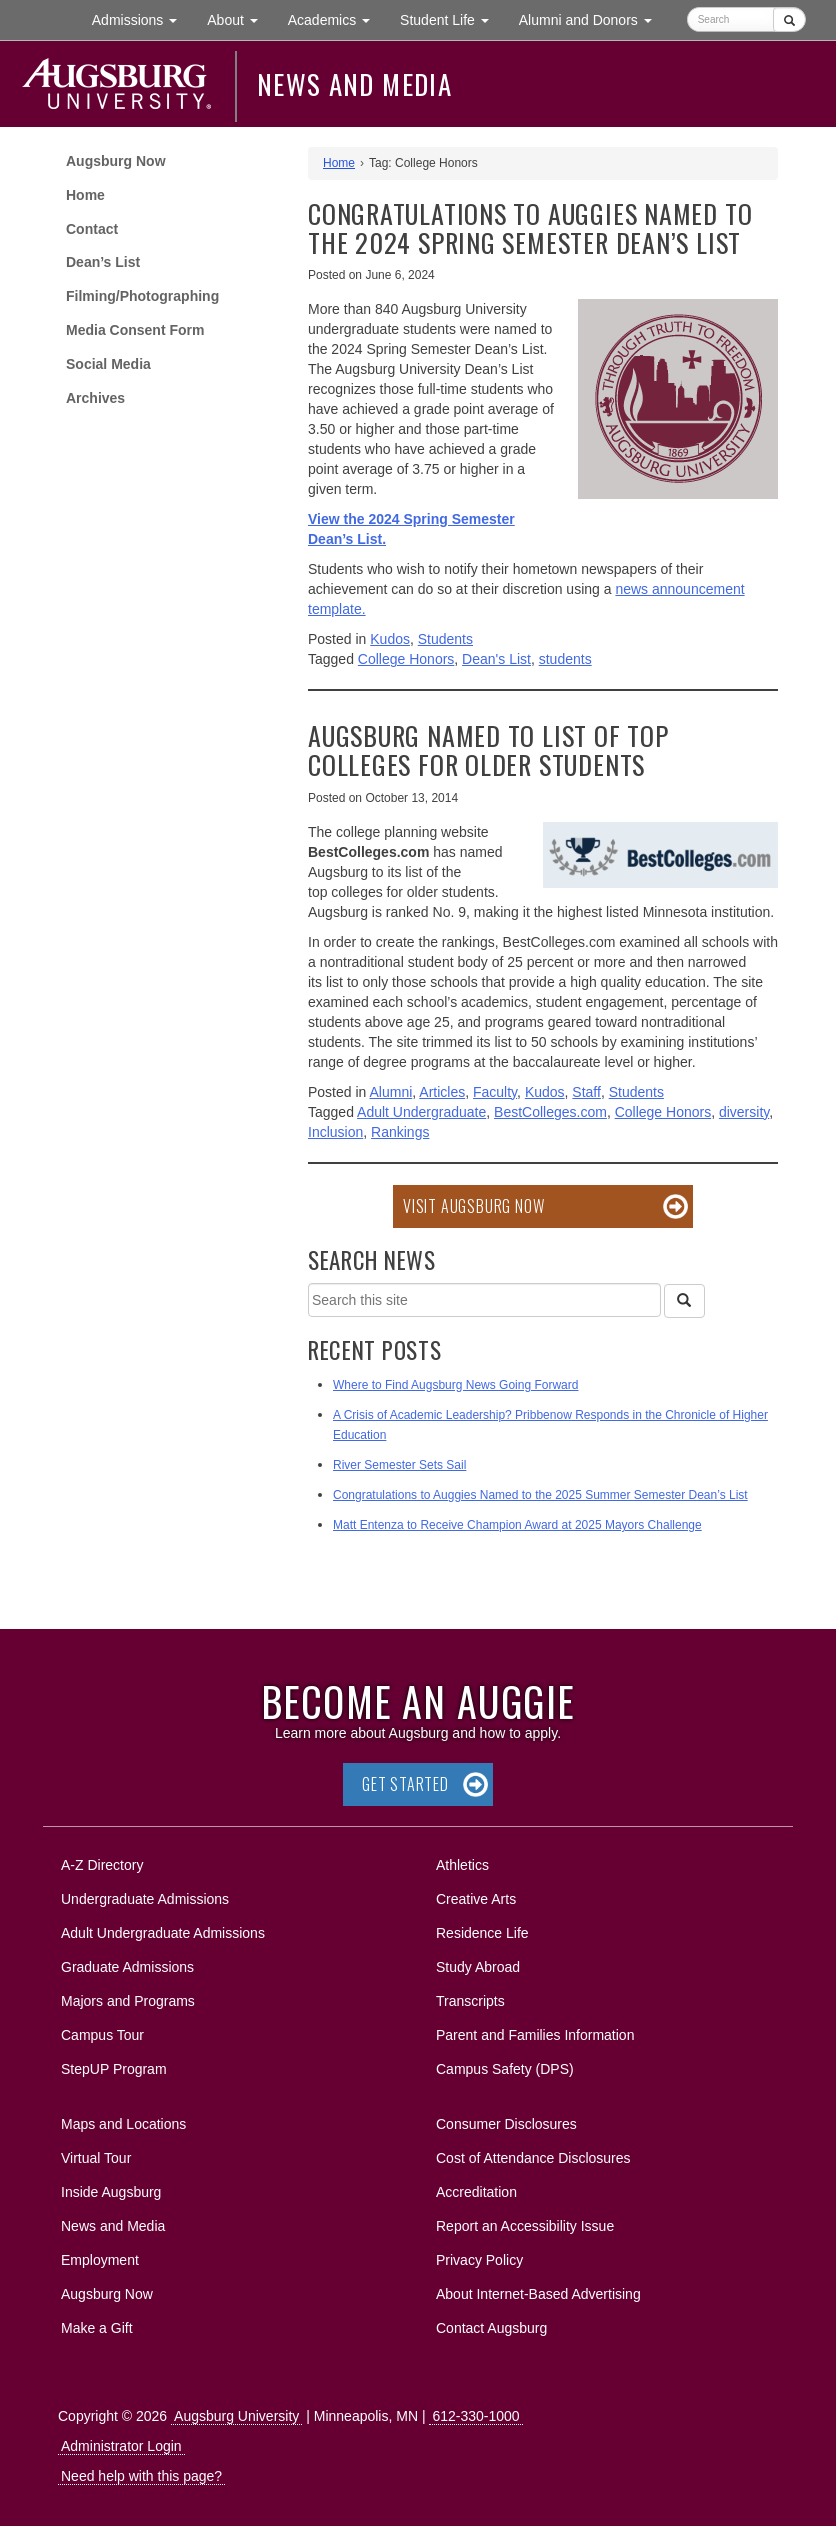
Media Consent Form (135, 330)
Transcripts (470, 2001)
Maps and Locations (123, 2124)
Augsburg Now (116, 161)
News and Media (354, 84)
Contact (92, 229)
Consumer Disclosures (506, 2124)
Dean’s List (103, 262)
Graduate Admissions (127, 1967)
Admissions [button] (142, 18)
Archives (95, 398)
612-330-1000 (475, 2416)
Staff (586, 1092)
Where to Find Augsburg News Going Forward (455, 1385)
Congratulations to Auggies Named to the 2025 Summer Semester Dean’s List (540, 1495)
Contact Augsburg (491, 2328)
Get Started (405, 1784)
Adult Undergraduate (421, 1112)
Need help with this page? (141, 2476)
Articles (442, 1092)
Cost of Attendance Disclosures (533, 2158)
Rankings (400, 1132)
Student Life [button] (452, 18)
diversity (744, 1112)
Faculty (495, 1092)
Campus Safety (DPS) (505, 2069)
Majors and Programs (127, 1997)
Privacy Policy (479, 2260)
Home (85, 195)
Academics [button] (336, 18)
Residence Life (482, 1933)
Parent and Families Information (535, 2035)
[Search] (684, 1301)
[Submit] (789, 19)
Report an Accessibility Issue (525, 2226)
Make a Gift (97, 2328)
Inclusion (335, 1132)
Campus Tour (102, 2035)
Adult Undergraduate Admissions (163, 1933)
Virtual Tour (96, 2158)
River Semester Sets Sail (399, 1465)
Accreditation (476, 2192)
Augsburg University (236, 2416)
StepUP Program (114, 2069)
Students (445, 639)
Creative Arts (476, 1899)
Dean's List (496, 659)
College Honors (406, 659)
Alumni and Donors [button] (593, 18)
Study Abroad (478, 1967)
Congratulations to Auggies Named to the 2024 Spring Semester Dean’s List (530, 228)
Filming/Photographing (142, 296)
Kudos (390, 639)
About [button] (239, 24)
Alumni (391, 1092)
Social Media (108, 364)
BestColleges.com (550, 1112)
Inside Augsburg (111, 2192)
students (565, 659)
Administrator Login (121, 2446)
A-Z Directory (102, 1865)
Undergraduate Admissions (145, 1899)
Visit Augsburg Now (473, 1206)
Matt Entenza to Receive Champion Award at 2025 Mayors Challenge (517, 1525)
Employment (100, 2260)
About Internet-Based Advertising (538, 2294)
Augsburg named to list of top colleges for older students (488, 750)
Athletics (462, 1865)
